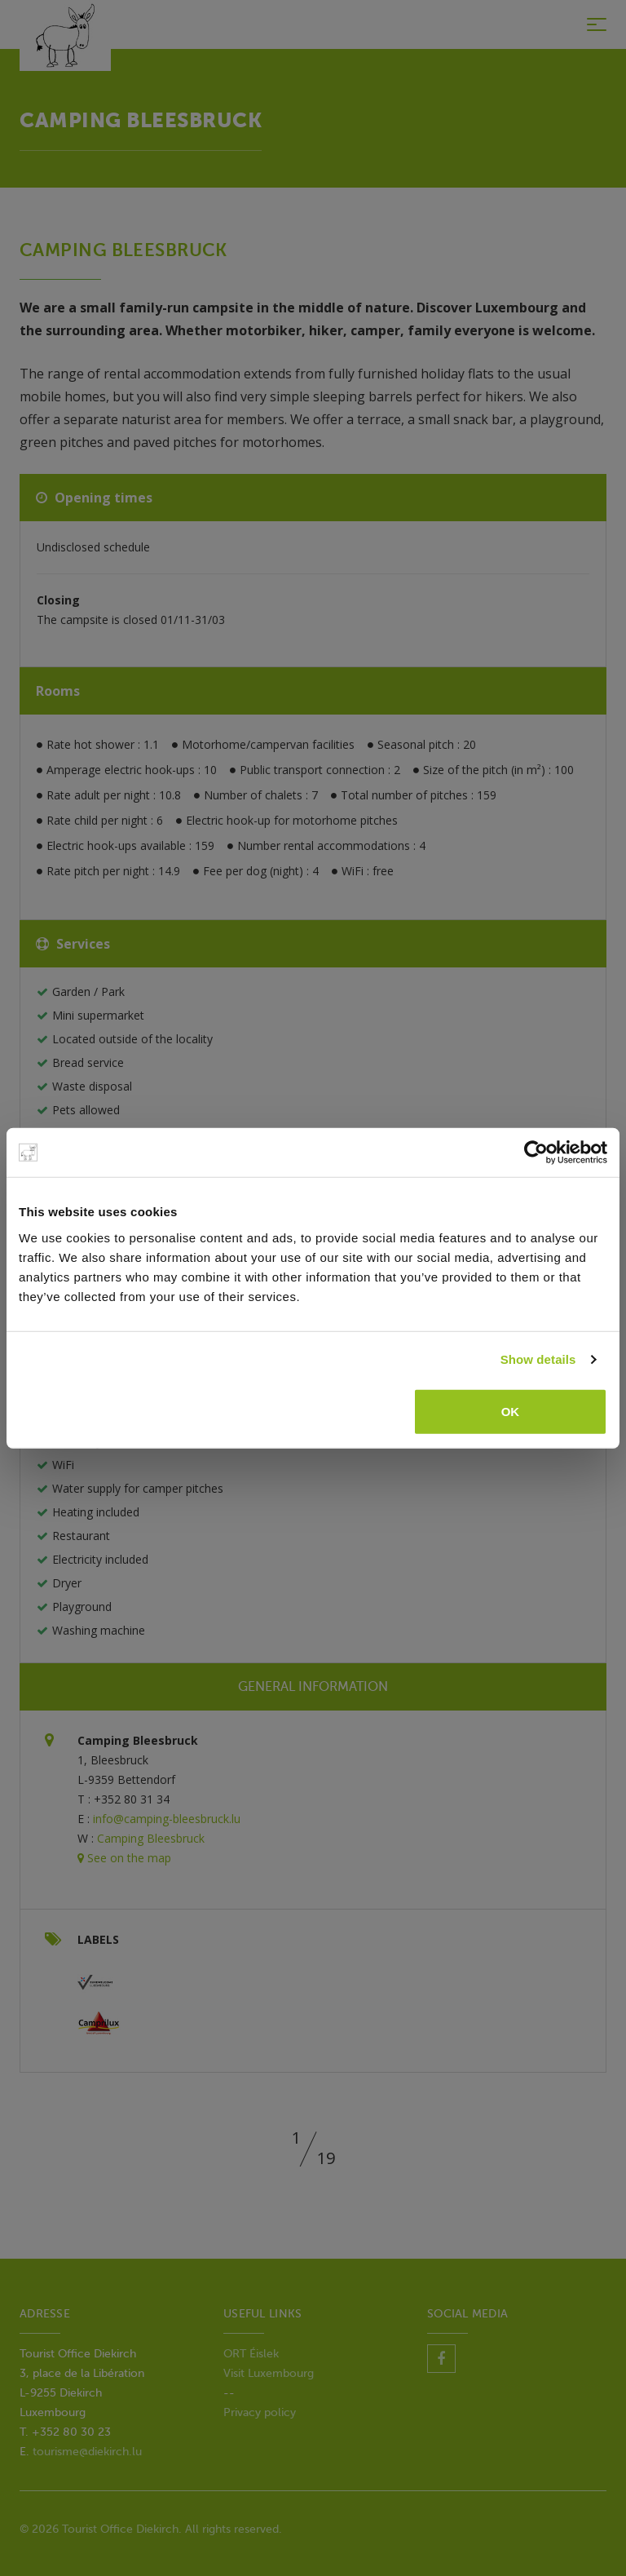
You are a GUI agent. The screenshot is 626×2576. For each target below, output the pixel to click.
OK (510, 1411)
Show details (538, 1359)
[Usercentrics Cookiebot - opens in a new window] (536, 1152)
